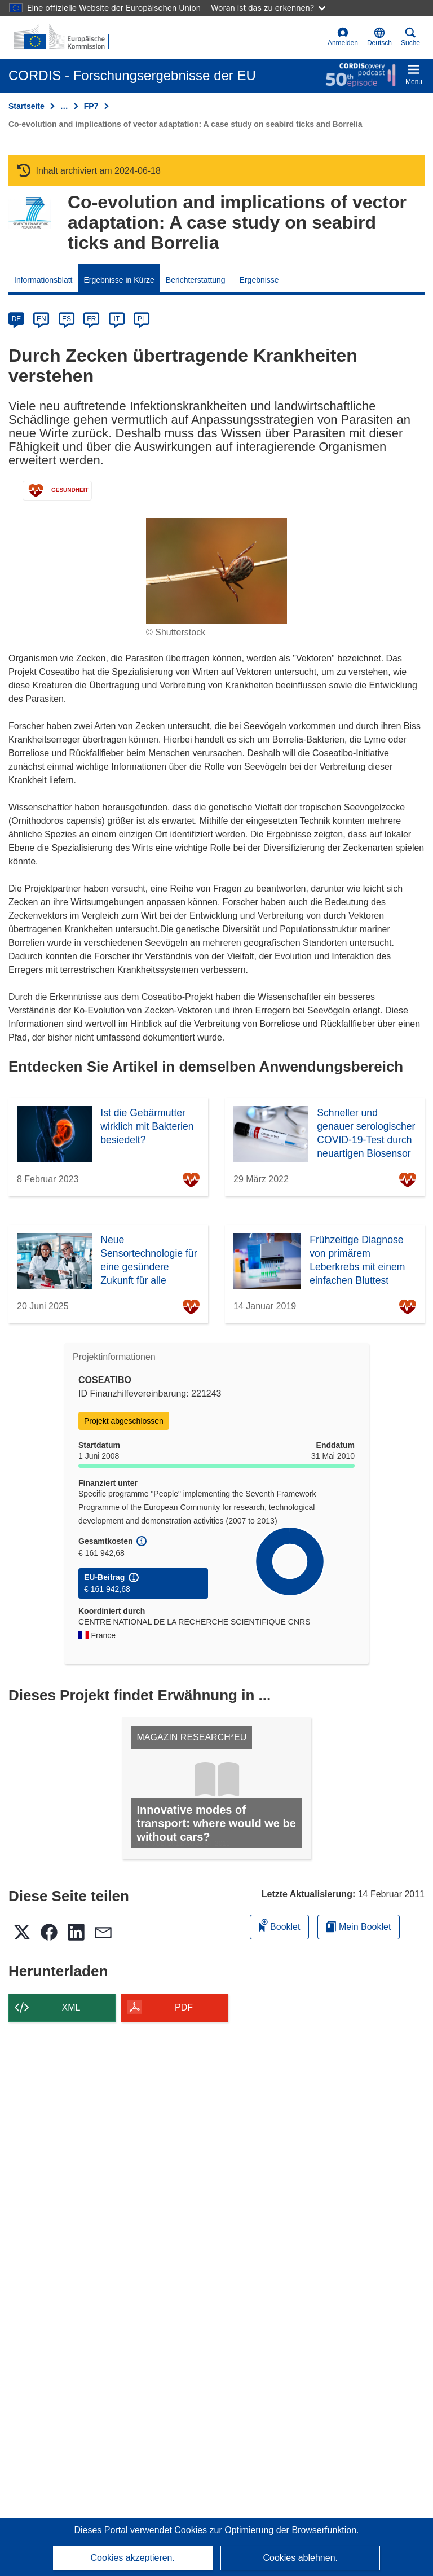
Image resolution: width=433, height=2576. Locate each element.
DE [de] (16, 319)
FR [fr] (91, 319)
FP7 (91, 106)
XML (71, 2007)
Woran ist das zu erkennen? (268, 7)
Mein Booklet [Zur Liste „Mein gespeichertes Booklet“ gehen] (358, 1926)
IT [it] (116, 319)
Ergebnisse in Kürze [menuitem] (119, 279)
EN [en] (41, 319)
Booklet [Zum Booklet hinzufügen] (280, 1925)
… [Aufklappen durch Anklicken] (64, 106)
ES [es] (66, 319)
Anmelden (343, 37)
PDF (184, 2007)
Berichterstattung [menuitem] (196, 279)
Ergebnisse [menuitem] (259, 279)
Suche (410, 37)
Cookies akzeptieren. (133, 2557)
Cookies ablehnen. (300, 2557)
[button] (379, 37)
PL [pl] (142, 319)
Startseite (26, 106)
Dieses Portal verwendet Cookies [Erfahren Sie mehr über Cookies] (141, 2530)
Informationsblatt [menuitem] (43, 279)
